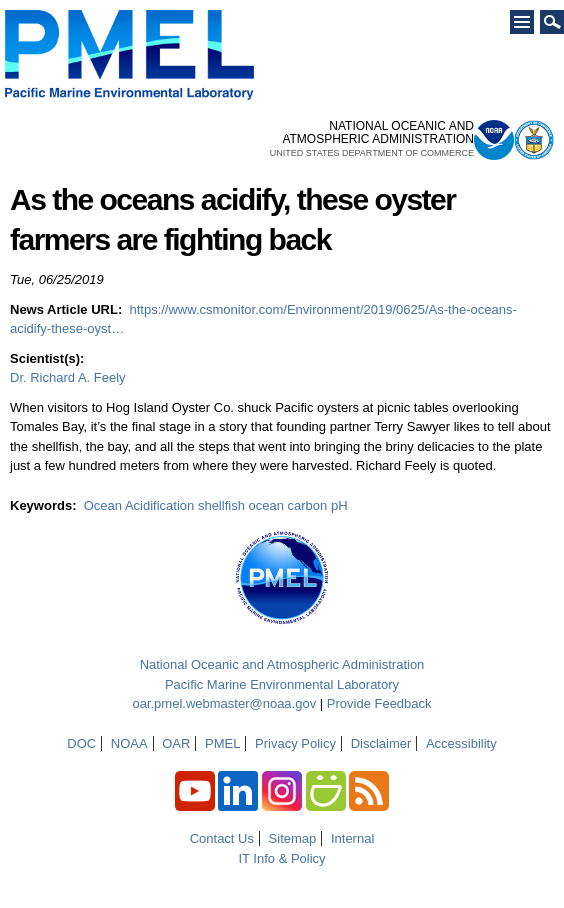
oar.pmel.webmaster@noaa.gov (224, 703)
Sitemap (293, 838)
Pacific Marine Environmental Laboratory (282, 684)
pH (339, 505)
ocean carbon (288, 505)
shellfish (221, 505)
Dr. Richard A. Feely (68, 377)
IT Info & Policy (281, 858)
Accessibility (461, 743)
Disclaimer (381, 743)
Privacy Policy (295, 743)
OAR (176, 743)
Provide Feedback (379, 703)
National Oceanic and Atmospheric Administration (282, 664)
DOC (81, 743)
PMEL (222, 743)
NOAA (129, 743)
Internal (352, 838)
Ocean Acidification (139, 505)
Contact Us (222, 838)
